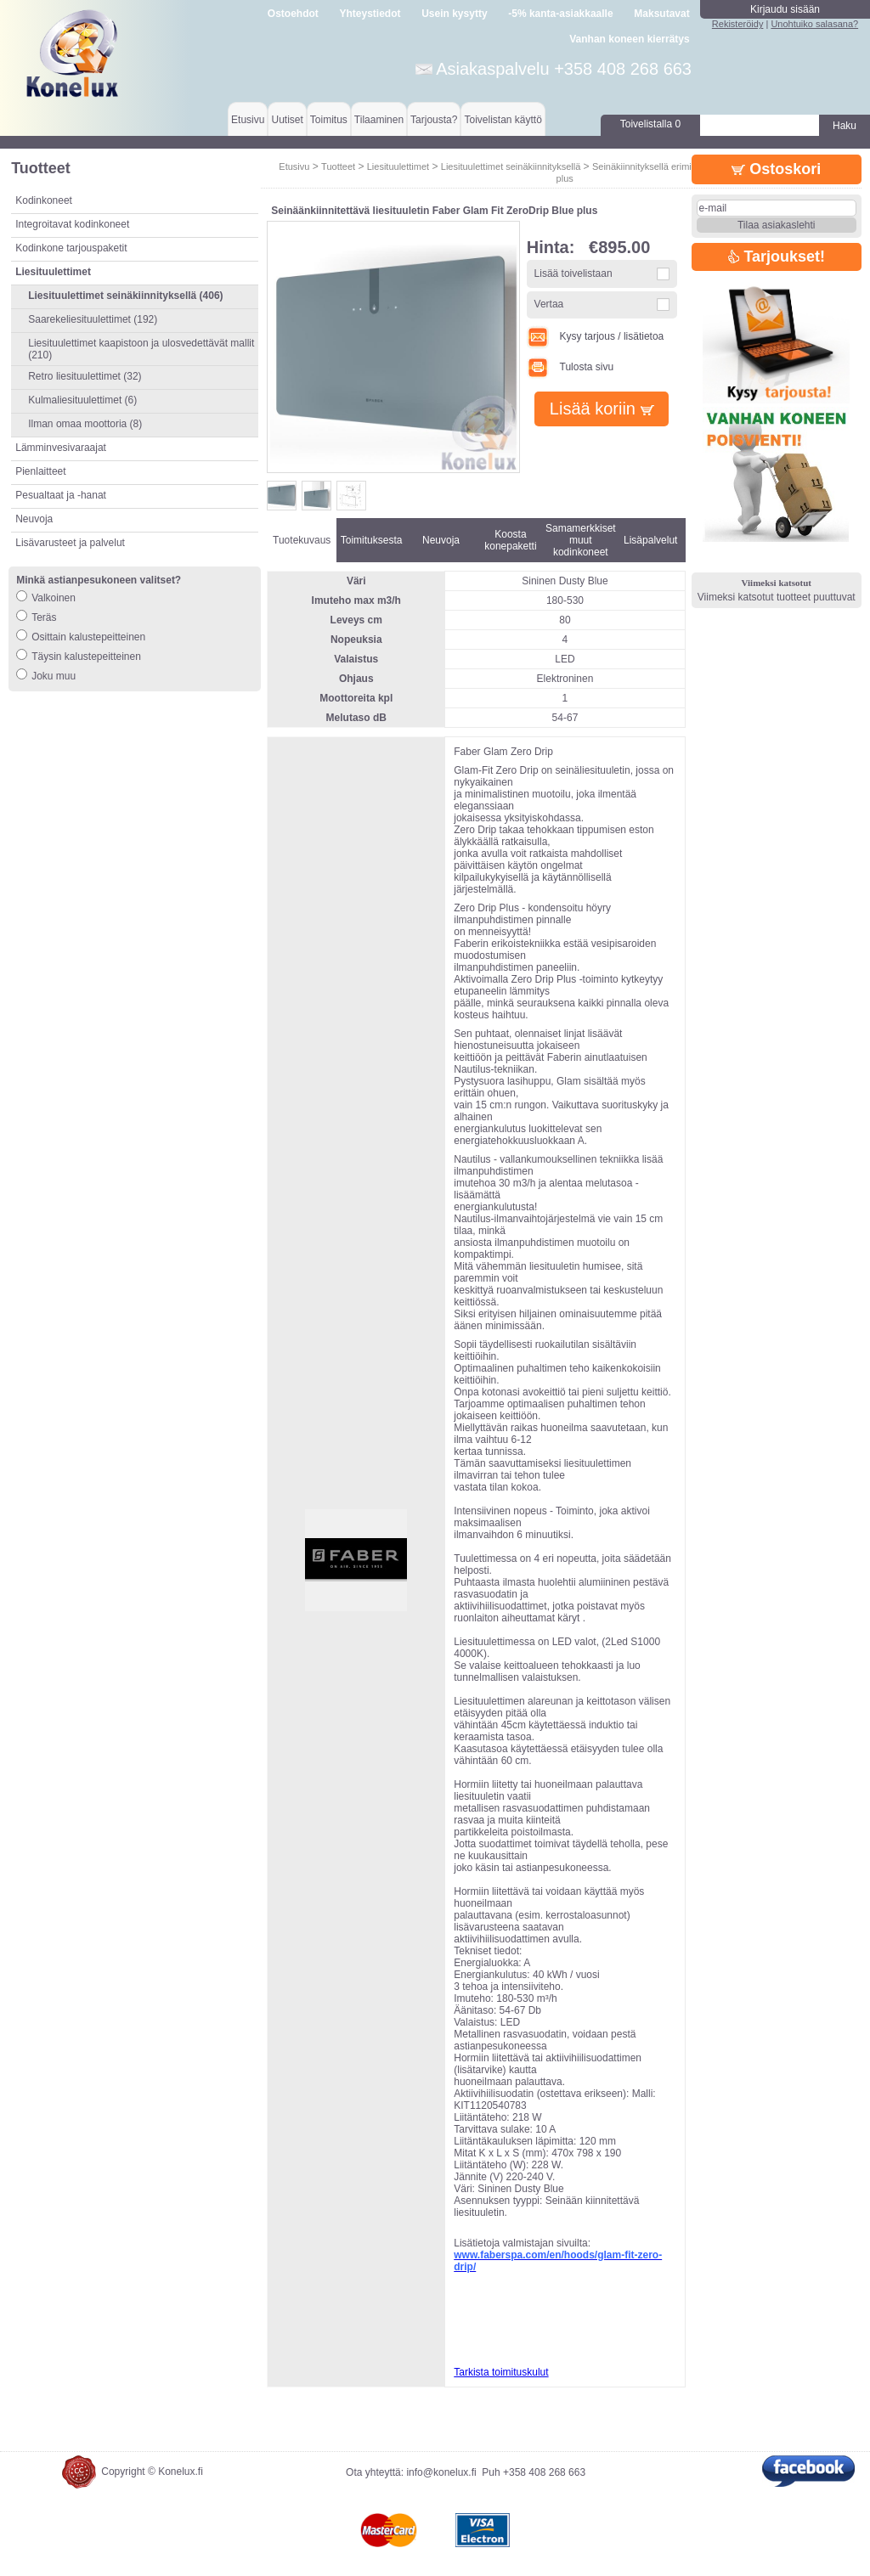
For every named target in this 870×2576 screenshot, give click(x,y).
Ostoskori (776, 169)
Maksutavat (661, 14)
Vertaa (549, 304)
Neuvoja (34, 519)
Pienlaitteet (40, 471)
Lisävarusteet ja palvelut (70, 543)
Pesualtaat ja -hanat (60, 495)
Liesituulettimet (398, 166)
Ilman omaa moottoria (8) (85, 424)
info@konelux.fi (441, 2472)
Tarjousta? (433, 120)
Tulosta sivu (570, 367)
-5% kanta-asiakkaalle (560, 14)
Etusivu (247, 120)
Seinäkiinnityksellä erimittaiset (654, 166)
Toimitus (328, 120)
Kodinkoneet (43, 200)
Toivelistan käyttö (502, 120)
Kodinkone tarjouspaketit (71, 248)
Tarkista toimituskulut (501, 2372)
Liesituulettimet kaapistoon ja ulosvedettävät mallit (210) (141, 349)
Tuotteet (338, 166)
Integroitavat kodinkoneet (72, 224)
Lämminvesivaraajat (60, 448)
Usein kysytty (454, 14)
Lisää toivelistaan (573, 273)
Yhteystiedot (370, 14)
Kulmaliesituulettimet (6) (82, 400)
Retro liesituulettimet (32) (84, 376)
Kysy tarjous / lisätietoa (595, 336)
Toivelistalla (650, 124)
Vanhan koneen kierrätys (629, 39)
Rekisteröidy (738, 24)
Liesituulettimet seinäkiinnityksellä (510, 166)
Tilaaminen (379, 120)
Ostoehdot (293, 14)
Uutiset (286, 120)
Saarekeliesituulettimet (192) (92, 319)
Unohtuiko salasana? (814, 24)
